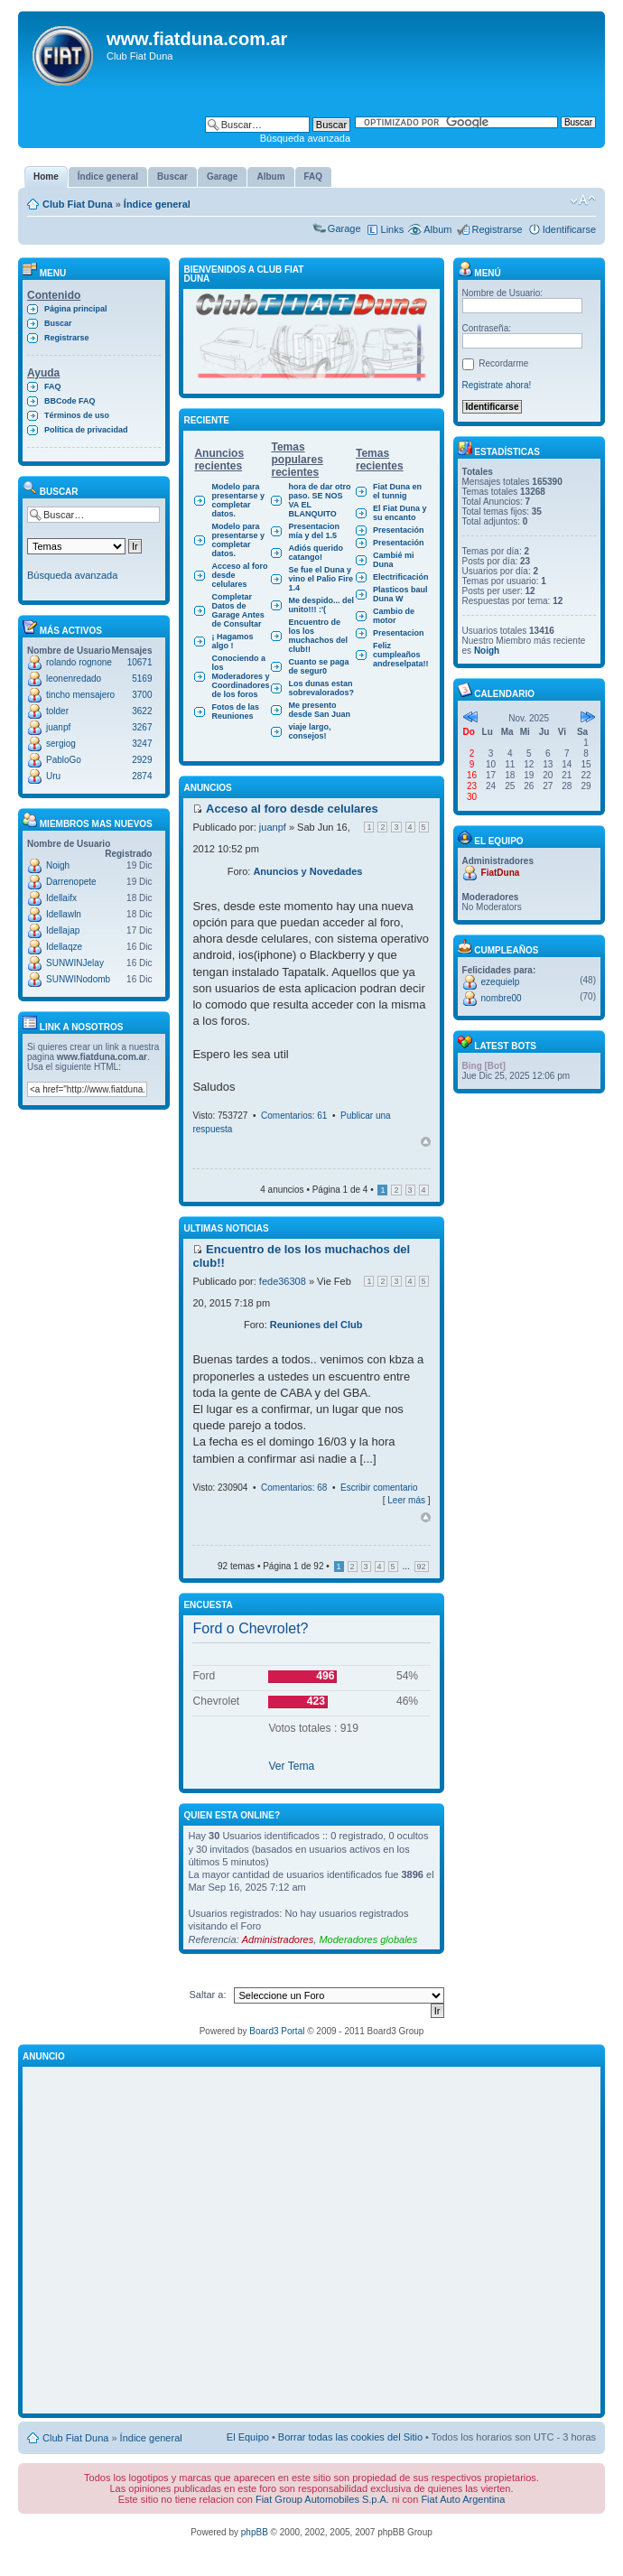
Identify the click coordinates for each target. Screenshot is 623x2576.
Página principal (75, 308)
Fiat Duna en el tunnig (397, 491)
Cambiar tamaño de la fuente (583, 200)
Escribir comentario (379, 1488)
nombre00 (501, 998)
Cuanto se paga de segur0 (318, 666)
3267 (142, 727)
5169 (142, 679)
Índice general (157, 204)
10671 (140, 662)
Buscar (58, 323)
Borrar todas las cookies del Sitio (350, 2437)
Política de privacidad (86, 429)
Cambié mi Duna (393, 560)
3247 (142, 744)
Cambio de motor (393, 616)
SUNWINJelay (75, 963)
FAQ (52, 386)
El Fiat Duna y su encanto (400, 513)
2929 (142, 760)
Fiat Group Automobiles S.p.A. (322, 2499)
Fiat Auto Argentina (463, 2499)
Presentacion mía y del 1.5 (313, 531)
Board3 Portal (276, 2031)
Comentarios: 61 (294, 1116)
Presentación (398, 530)
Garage (344, 228)
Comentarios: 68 (294, 1488)
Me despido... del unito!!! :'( (321, 605)
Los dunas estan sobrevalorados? (321, 688)
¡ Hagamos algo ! (232, 641)
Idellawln (63, 914)
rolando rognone (79, 662)
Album (437, 229)
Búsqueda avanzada (305, 138)
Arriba (426, 1142)
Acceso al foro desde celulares (239, 575)
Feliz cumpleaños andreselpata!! (401, 654)
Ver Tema (291, 1766)
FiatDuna (500, 873)
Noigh (58, 865)
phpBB (254, 2532)
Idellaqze (64, 947)
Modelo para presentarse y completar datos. (238, 500)
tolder (57, 711)
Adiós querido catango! (315, 553)
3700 (142, 695)
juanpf (58, 727)
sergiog (61, 744)
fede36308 (282, 1281)
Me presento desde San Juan (319, 710)
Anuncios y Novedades (307, 871)
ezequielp (500, 982)
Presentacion (398, 632)
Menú (479, 273)
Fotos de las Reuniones (235, 711)
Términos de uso (76, 415)
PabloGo (63, 760)
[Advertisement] (169, 2240)
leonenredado (73, 679)
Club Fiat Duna (77, 204)
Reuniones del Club (316, 1324)
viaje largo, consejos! (309, 731)
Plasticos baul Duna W (400, 594)
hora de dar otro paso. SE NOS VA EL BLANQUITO (319, 500)
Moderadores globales (368, 1939)
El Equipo (248, 2437)
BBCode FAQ (70, 400)
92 (421, 1566)
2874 (142, 776)
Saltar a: (208, 1994)
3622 (142, 711)
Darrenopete (71, 882)
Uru (53, 776)
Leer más (406, 1500)
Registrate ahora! (497, 385)
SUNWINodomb (78, 979)
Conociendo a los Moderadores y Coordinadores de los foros (240, 676)
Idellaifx (61, 898)
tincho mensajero (80, 695)
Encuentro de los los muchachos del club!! (318, 636)
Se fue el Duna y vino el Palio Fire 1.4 (320, 578)
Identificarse (569, 229)
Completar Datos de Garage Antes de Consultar (237, 610)
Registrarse (496, 229)
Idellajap (62, 930)
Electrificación (401, 576)
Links (392, 229)
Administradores (277, 1939)
